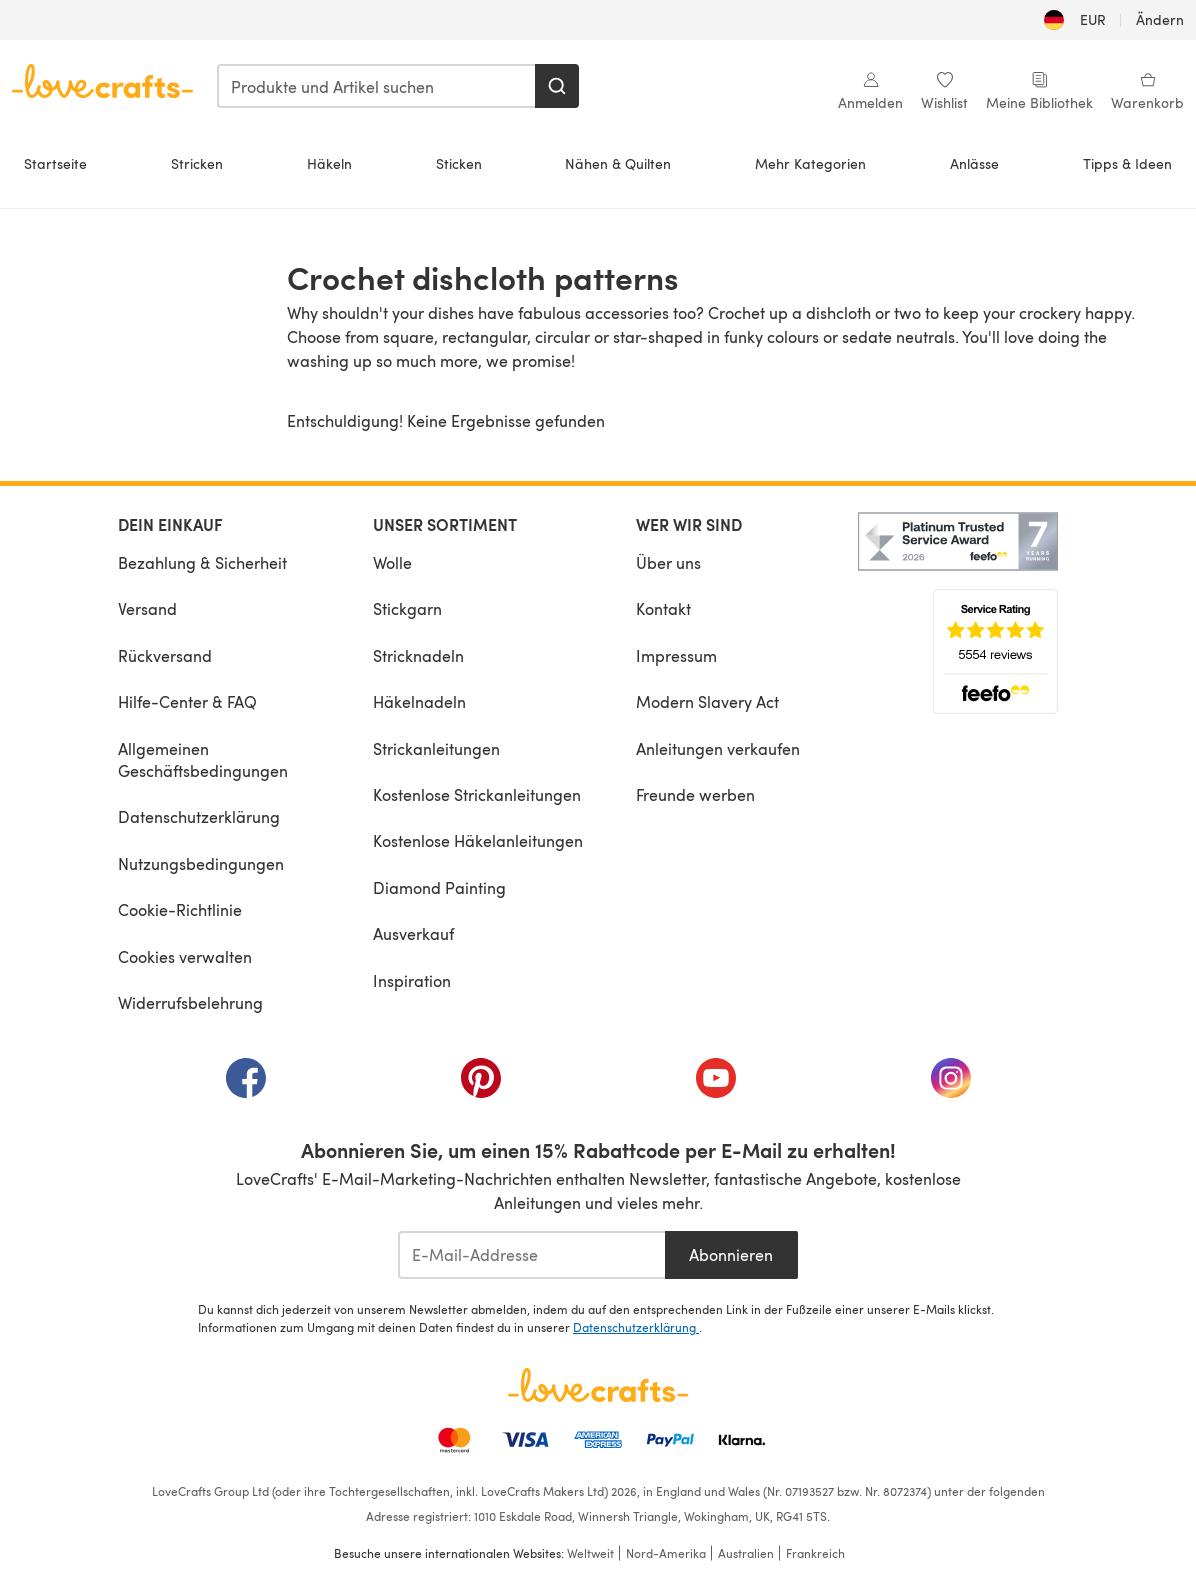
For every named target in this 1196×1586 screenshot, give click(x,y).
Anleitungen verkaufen (718, 748)
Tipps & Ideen (1127, 163)
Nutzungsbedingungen (201, 863)
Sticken (459, 163)
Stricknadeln (418, 655)
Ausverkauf (413, 933)
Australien (746, 1553)
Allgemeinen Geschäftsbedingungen (203, 759)
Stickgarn (407, 608)
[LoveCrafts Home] (598, 1385)
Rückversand (165, 655)
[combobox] (377, 86)
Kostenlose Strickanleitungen (477, 794)
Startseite (55, 163)
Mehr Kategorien (810, 163)
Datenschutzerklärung (199, 816)
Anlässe (974, 163)
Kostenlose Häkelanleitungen (478, 840)
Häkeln (329, 163)
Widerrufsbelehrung (190, 1002)
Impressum (676, 655)
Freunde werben (695, 794)
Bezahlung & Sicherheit (202, 562)
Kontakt (663, 608)
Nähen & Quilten (618, 163)
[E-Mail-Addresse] (531, 1255)
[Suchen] (557, 86)
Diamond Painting (439, 887)
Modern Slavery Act (707, 701)
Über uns (668, 562)
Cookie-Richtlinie (180, 909)
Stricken (197, 163)
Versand (147, 608)
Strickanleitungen (436, 748)
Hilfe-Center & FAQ (187, 701)
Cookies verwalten (185, 956)
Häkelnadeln (419, 701)
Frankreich (815, 1553)
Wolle (392, 562)
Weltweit (590, 1553)
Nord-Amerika (666, 1553)
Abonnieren (731, 1254)
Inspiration (412, 980)
